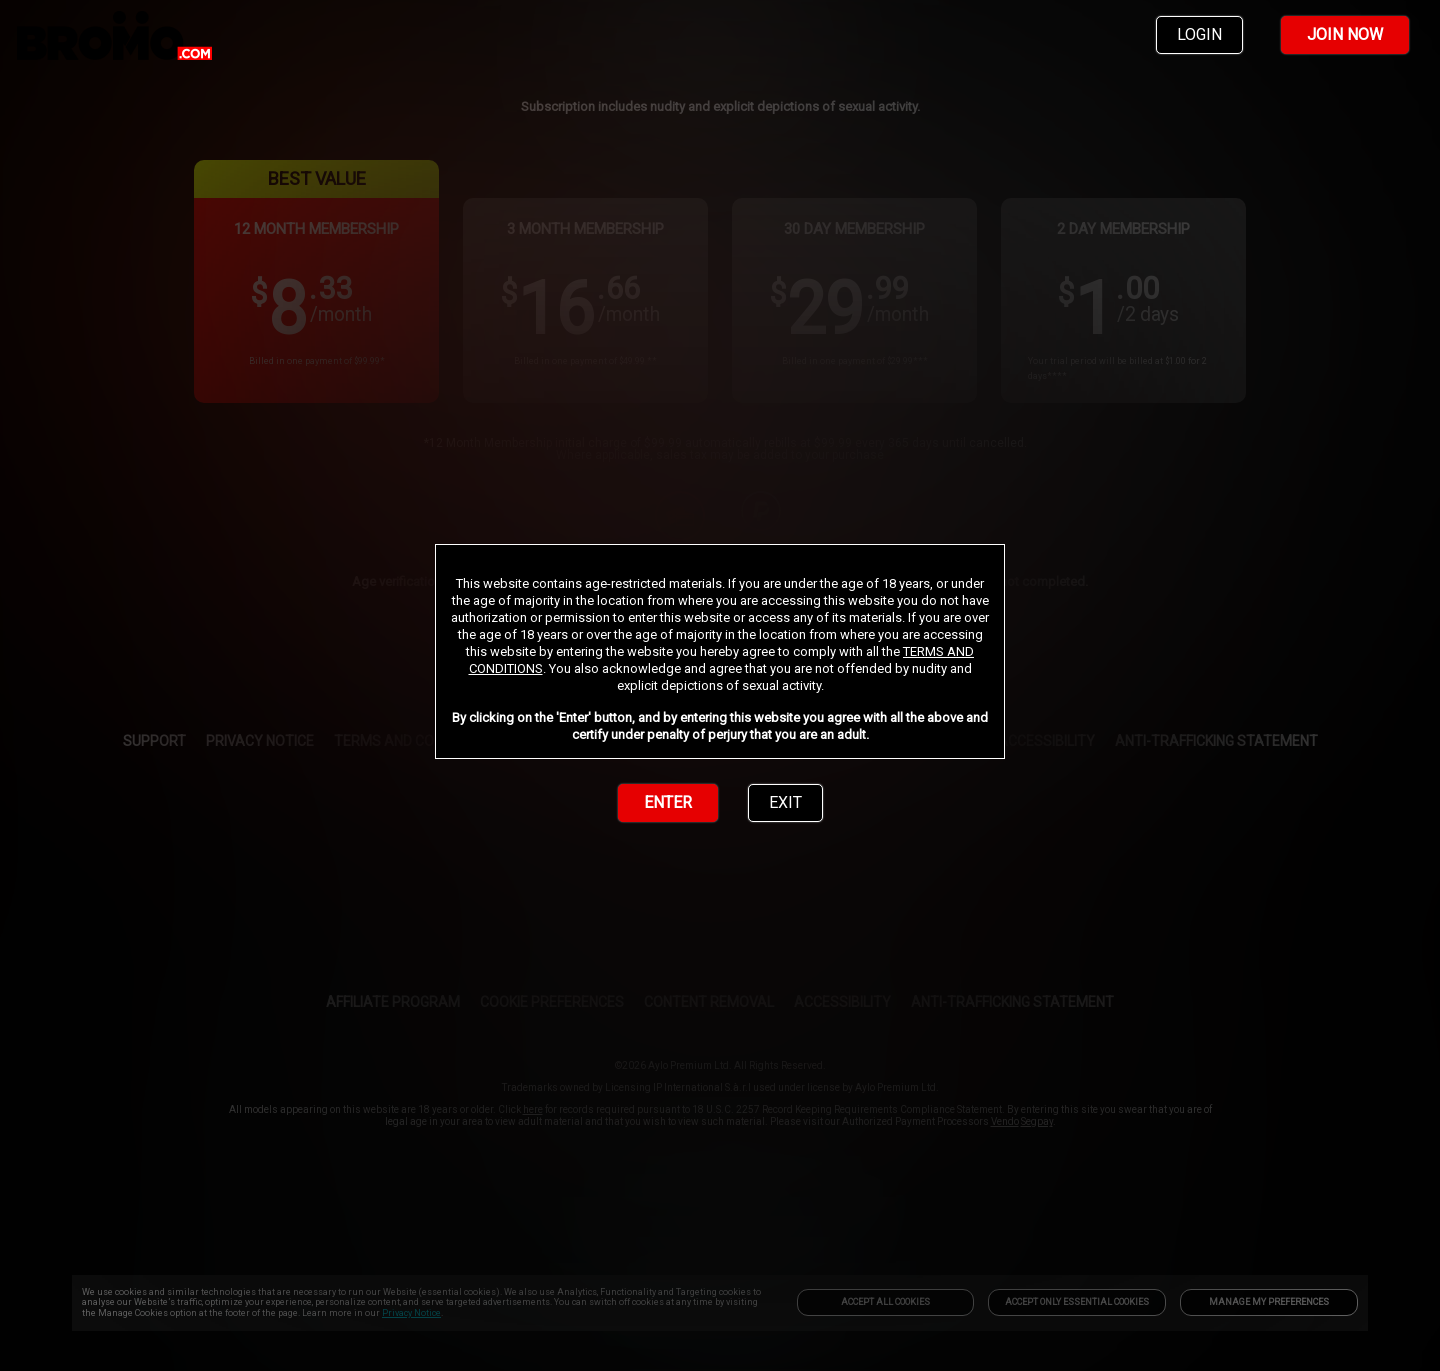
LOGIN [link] (1199, 34)
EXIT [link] (785, 802)
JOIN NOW (1345, 34)
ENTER (668, 802)
